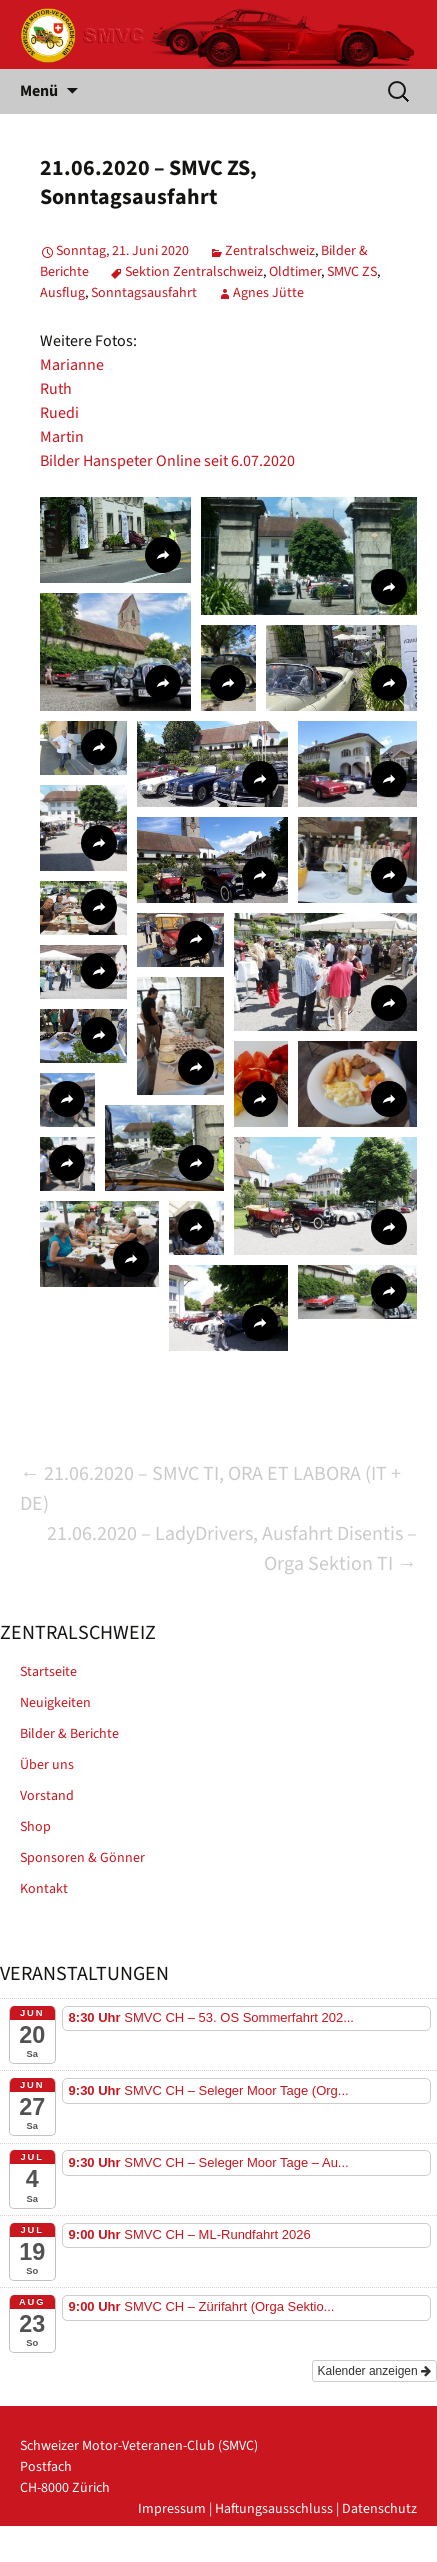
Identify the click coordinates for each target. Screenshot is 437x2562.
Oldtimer (295, 272)
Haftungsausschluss (274, 2509)
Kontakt (44, 1889)
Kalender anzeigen (374, 2371)
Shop (35, 1827)
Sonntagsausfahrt (144, 293)
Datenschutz (379, 2509)
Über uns (47, 1765)
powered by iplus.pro (353, 2551)
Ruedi (59, 413)
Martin (62, 437)
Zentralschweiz (270, 251)
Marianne (72, 365)
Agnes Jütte (268, 293)
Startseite (48, 1672)
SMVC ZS (352, 272)
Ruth (56, 389)
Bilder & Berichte (69, 1734)
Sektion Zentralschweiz (194, 272)
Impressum (172, 2509)
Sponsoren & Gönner (82, 1858)
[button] (115, 540)
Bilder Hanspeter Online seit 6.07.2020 (167, 461)
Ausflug (62, 293)
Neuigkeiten (55, 1703)
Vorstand (47, 1796)
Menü (39, 91)
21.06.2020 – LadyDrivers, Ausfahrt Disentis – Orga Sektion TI (232, 1549)
